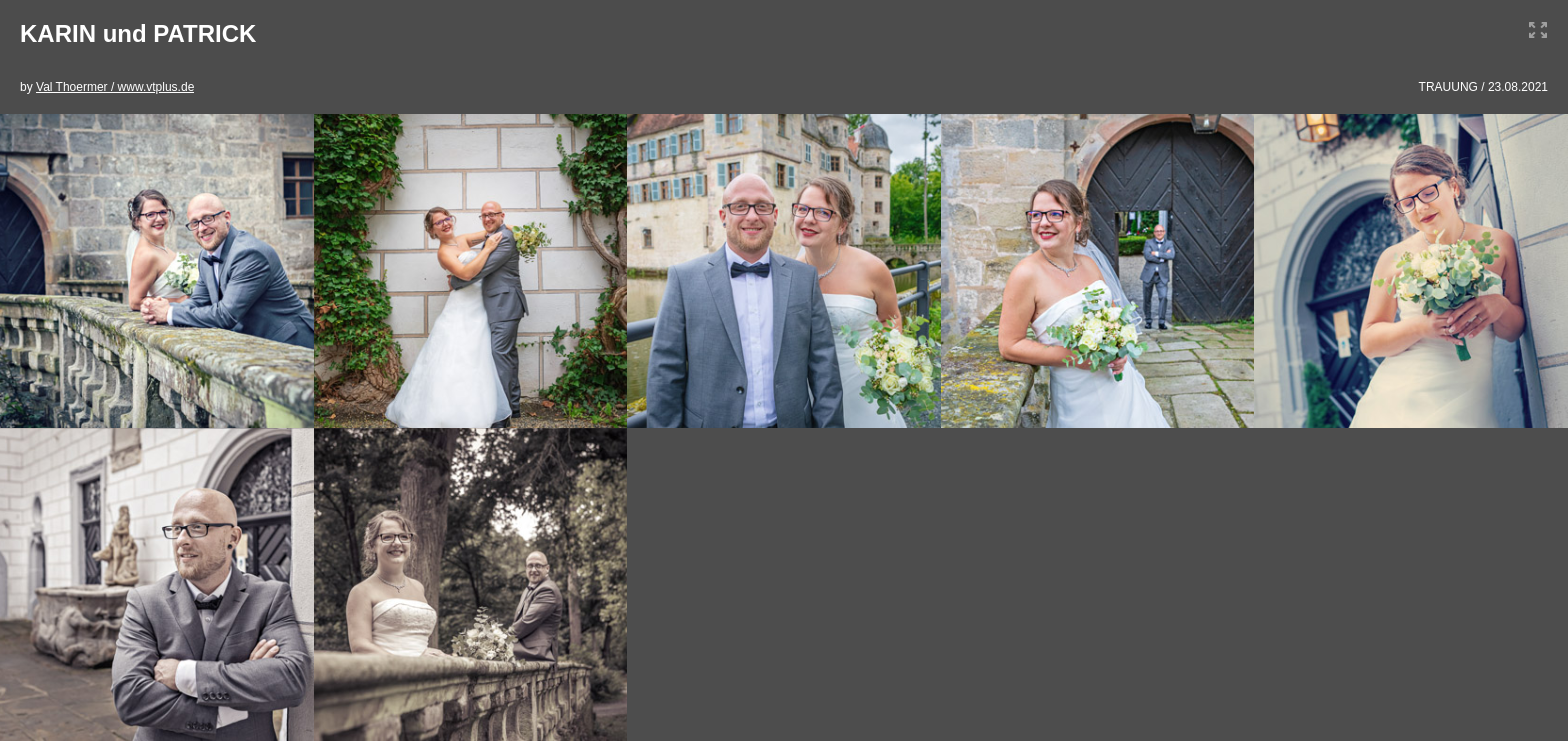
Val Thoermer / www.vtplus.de (115, 87)
